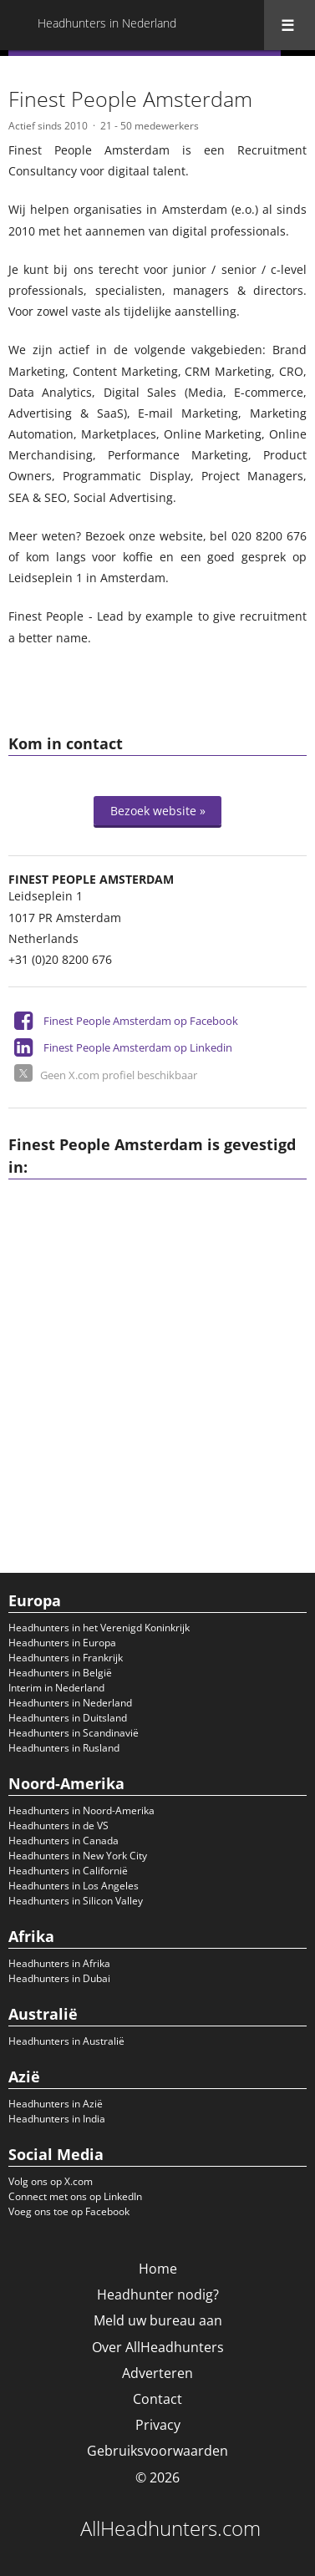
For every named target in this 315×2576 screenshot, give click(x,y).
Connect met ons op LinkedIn (75, 2196)
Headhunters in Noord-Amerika (81, 1810)
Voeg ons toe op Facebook (69, 2211)
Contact (157, 2399)
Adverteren (157, 2373)
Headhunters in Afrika (59, 1963)
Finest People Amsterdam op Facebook (140, 1020)
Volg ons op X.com (50, 2181)
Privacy (157, 2425)
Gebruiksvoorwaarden (157, 2451)
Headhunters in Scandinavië (73, 1733)
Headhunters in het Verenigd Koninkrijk (99, 1627)
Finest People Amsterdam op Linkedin (137, 1047)
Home (158, 2268)
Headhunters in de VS (58, 1825)
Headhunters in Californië (68, 1871)
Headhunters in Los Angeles (73, 1886)
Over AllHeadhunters (158, 2347)
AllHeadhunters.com (170, 2528)
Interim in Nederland (56, 1688)
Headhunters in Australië (66, 2041)
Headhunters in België (60, 1673)
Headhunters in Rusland (63, 1748)
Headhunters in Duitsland (67, 1718)
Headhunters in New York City (77, 1855)
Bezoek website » (158, 811)
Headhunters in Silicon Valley (75, 1901)
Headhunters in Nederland (70, 1703)
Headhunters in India (56, 2119)
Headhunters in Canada (63, 1840)
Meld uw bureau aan (158, 2320)
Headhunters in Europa (62, 1642)
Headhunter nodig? (158, 2294)
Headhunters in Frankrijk (65, 1658)
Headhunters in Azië (55, 2104)
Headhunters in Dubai (59, 1978)
